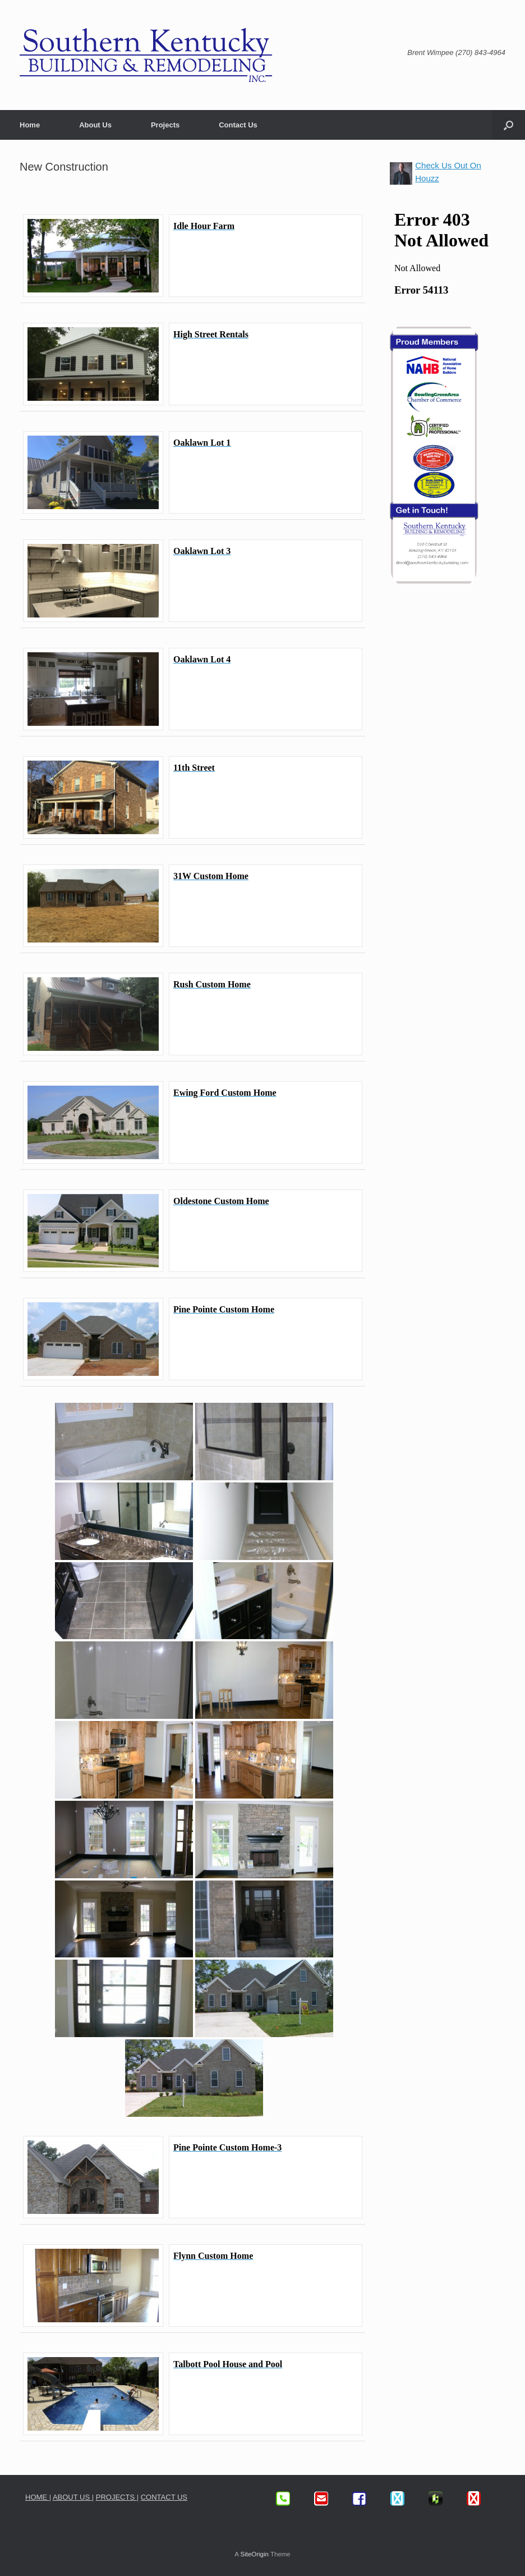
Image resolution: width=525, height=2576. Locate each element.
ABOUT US (72, 2497)
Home (30, 125)
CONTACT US (164, 2497)
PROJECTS (116, 2497)
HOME (37, 2497)
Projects (165, 125)
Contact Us (238, 125)
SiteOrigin (254, 2554)
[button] (508, 125)
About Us (95, 125)
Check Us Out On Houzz (448, 172)
